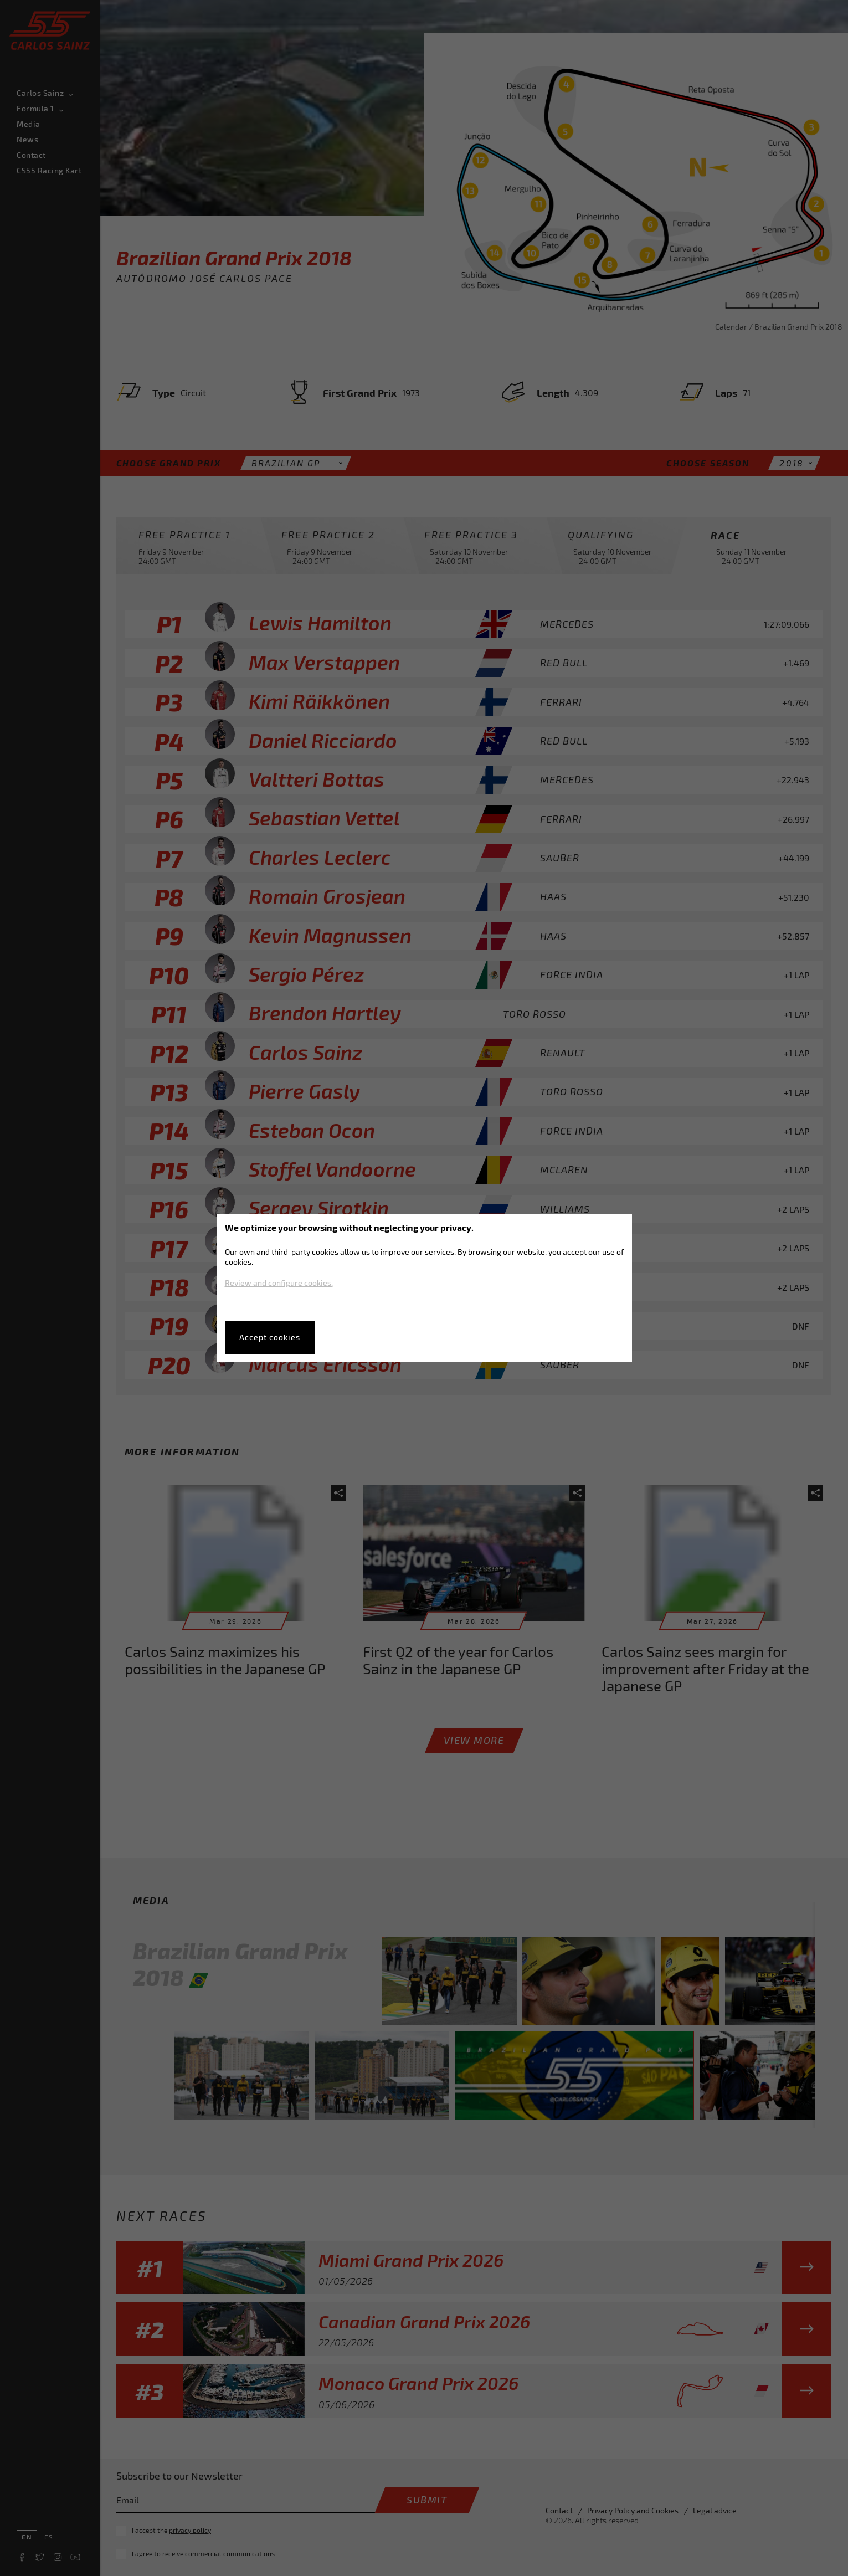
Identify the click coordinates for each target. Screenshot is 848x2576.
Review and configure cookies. (279, 1282)
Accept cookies (269, 1337)
